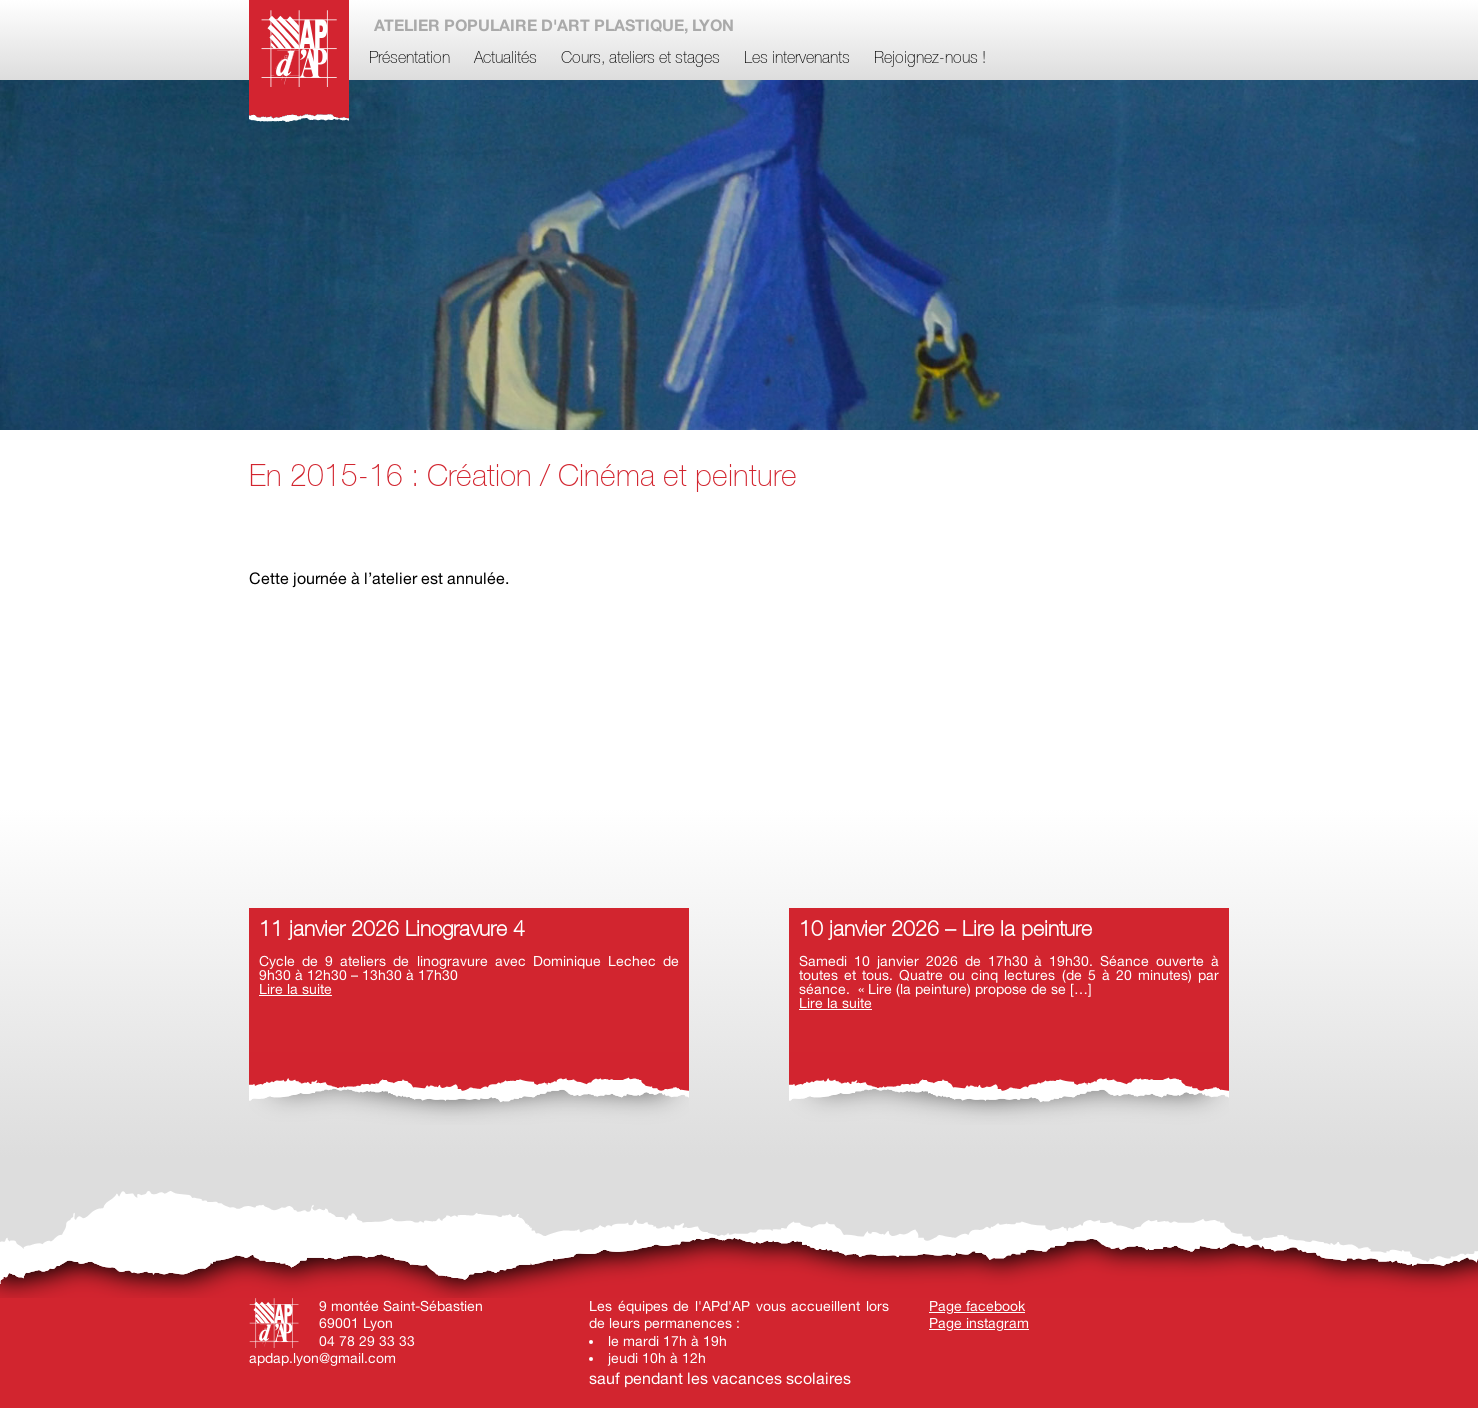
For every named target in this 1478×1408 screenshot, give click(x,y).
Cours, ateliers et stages (640, 59)
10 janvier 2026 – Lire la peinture (945, 930)
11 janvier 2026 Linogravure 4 (392, 930)
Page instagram (979, 1323)
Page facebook (977, 1306)
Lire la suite (295, 989)
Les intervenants (797, 59)
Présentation (409, 59)
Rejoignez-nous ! (930, 59)
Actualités (505, 59)
